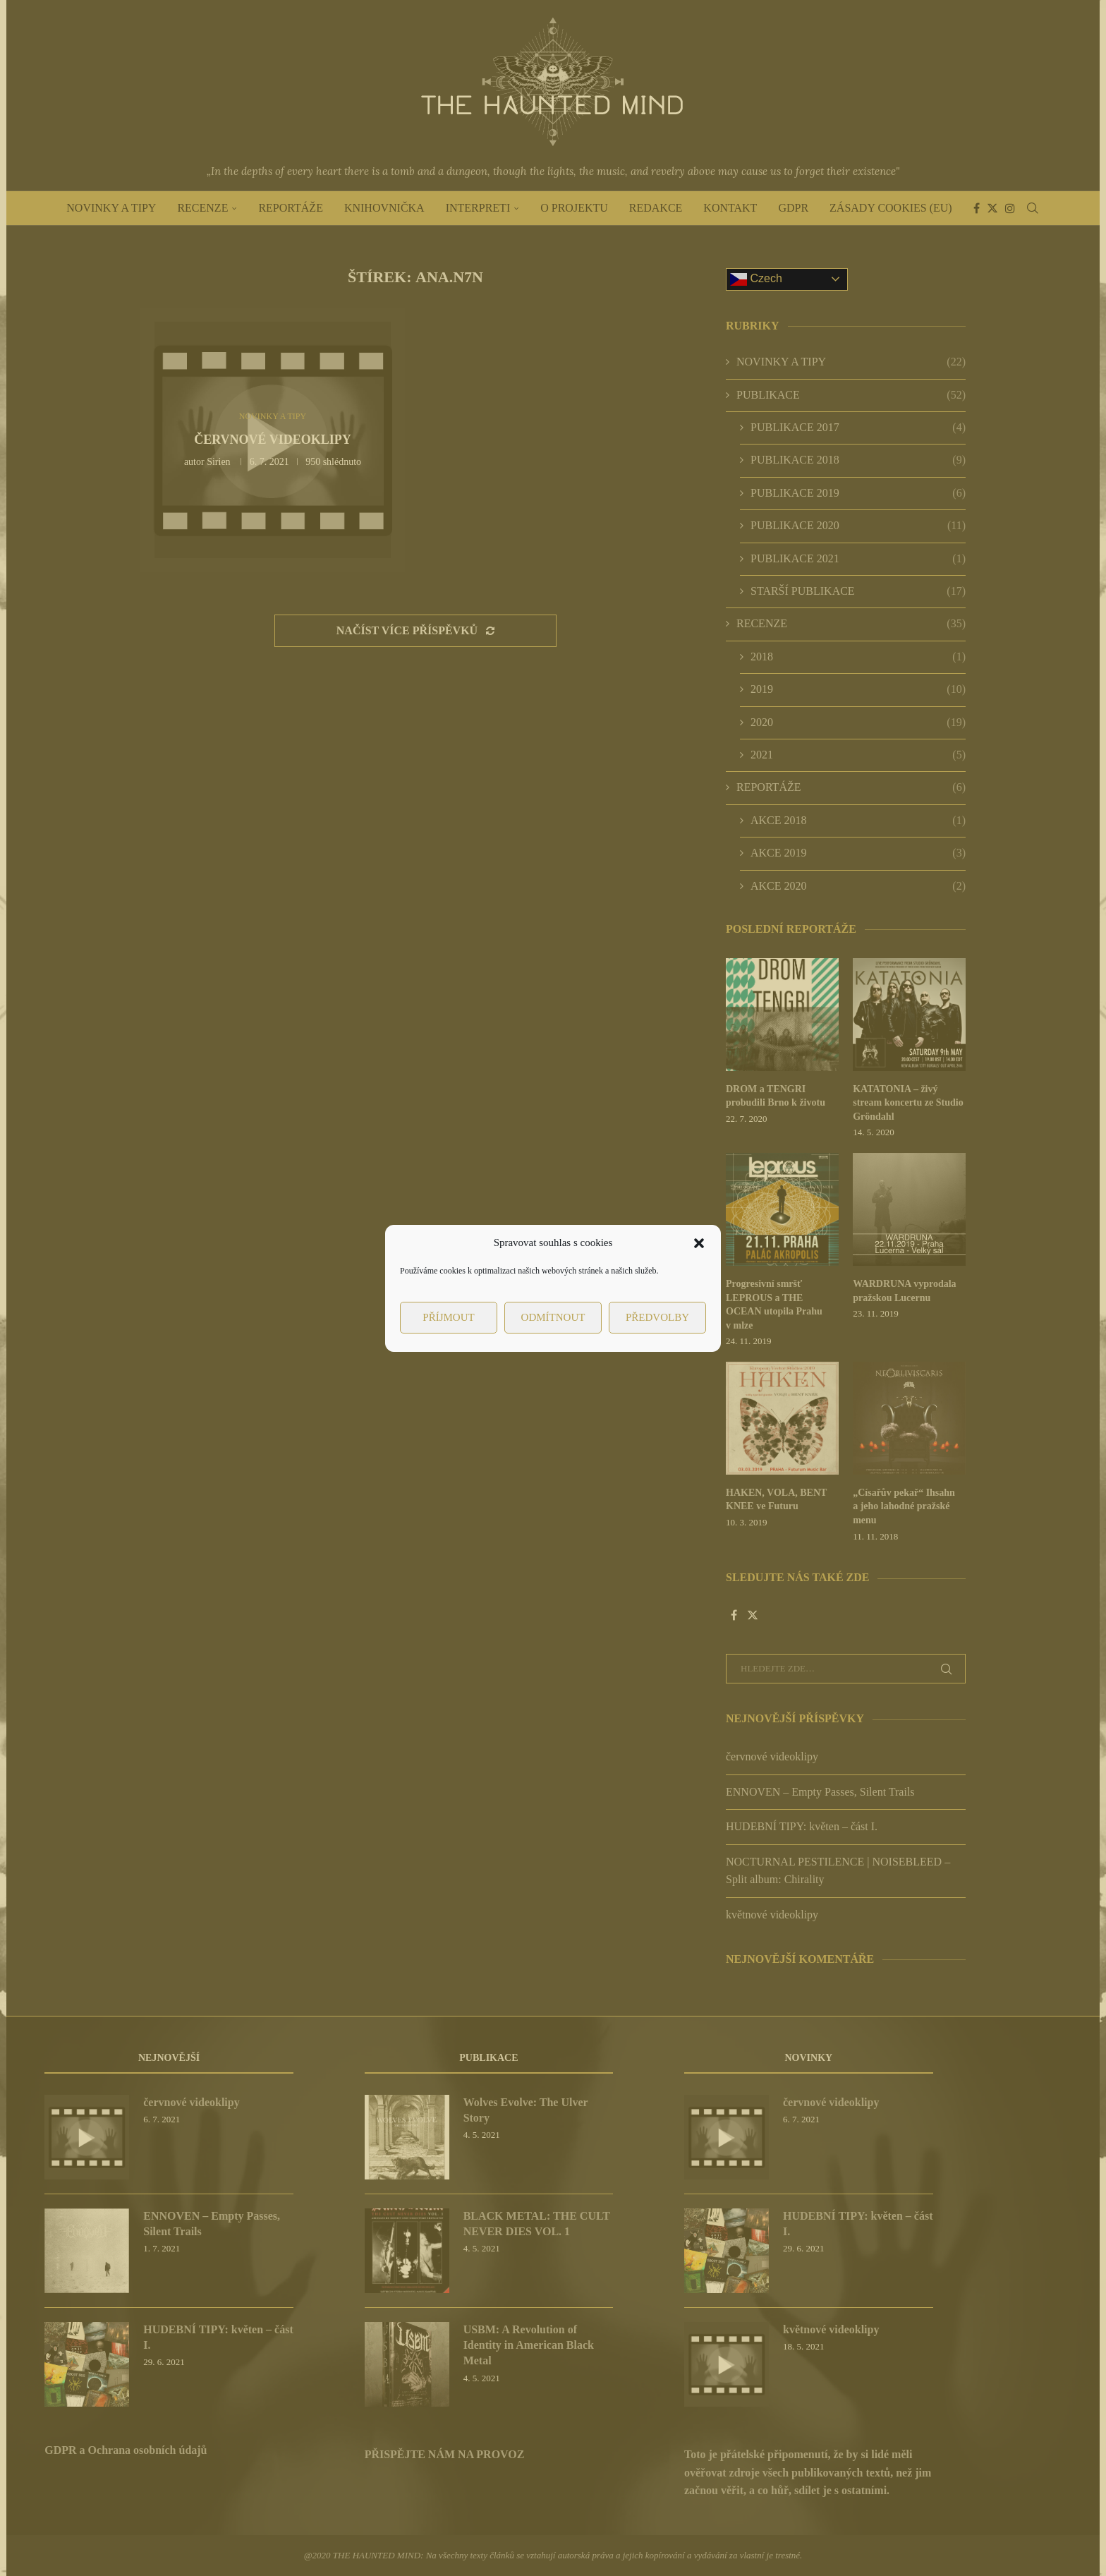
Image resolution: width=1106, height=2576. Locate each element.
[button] (699, 1243)
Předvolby (657, 1317)
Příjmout (448, 1317)
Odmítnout (553, 1317)
